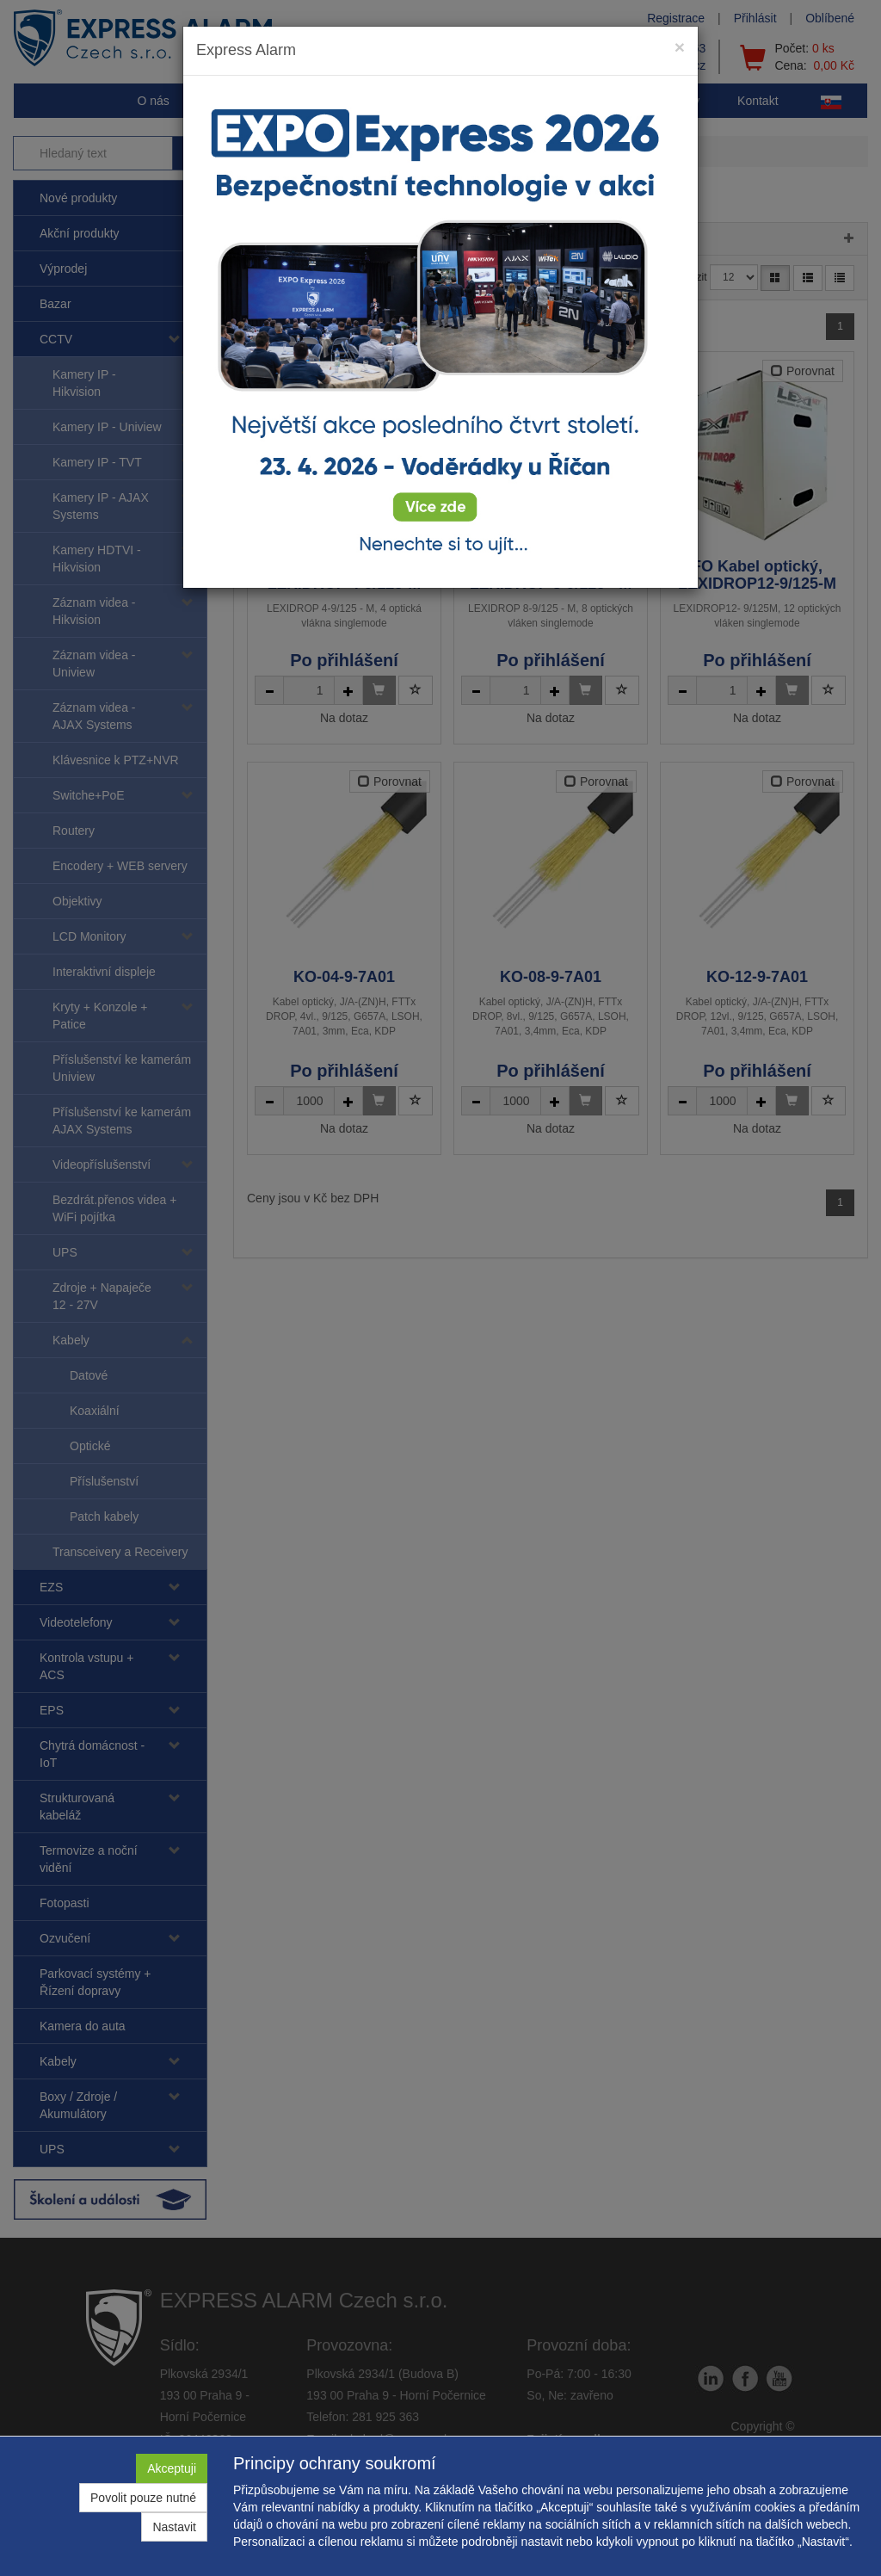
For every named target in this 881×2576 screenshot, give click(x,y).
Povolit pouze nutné (143, 2498)
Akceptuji (171, 2468)
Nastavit (174, 2527)
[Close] (680, 47)
